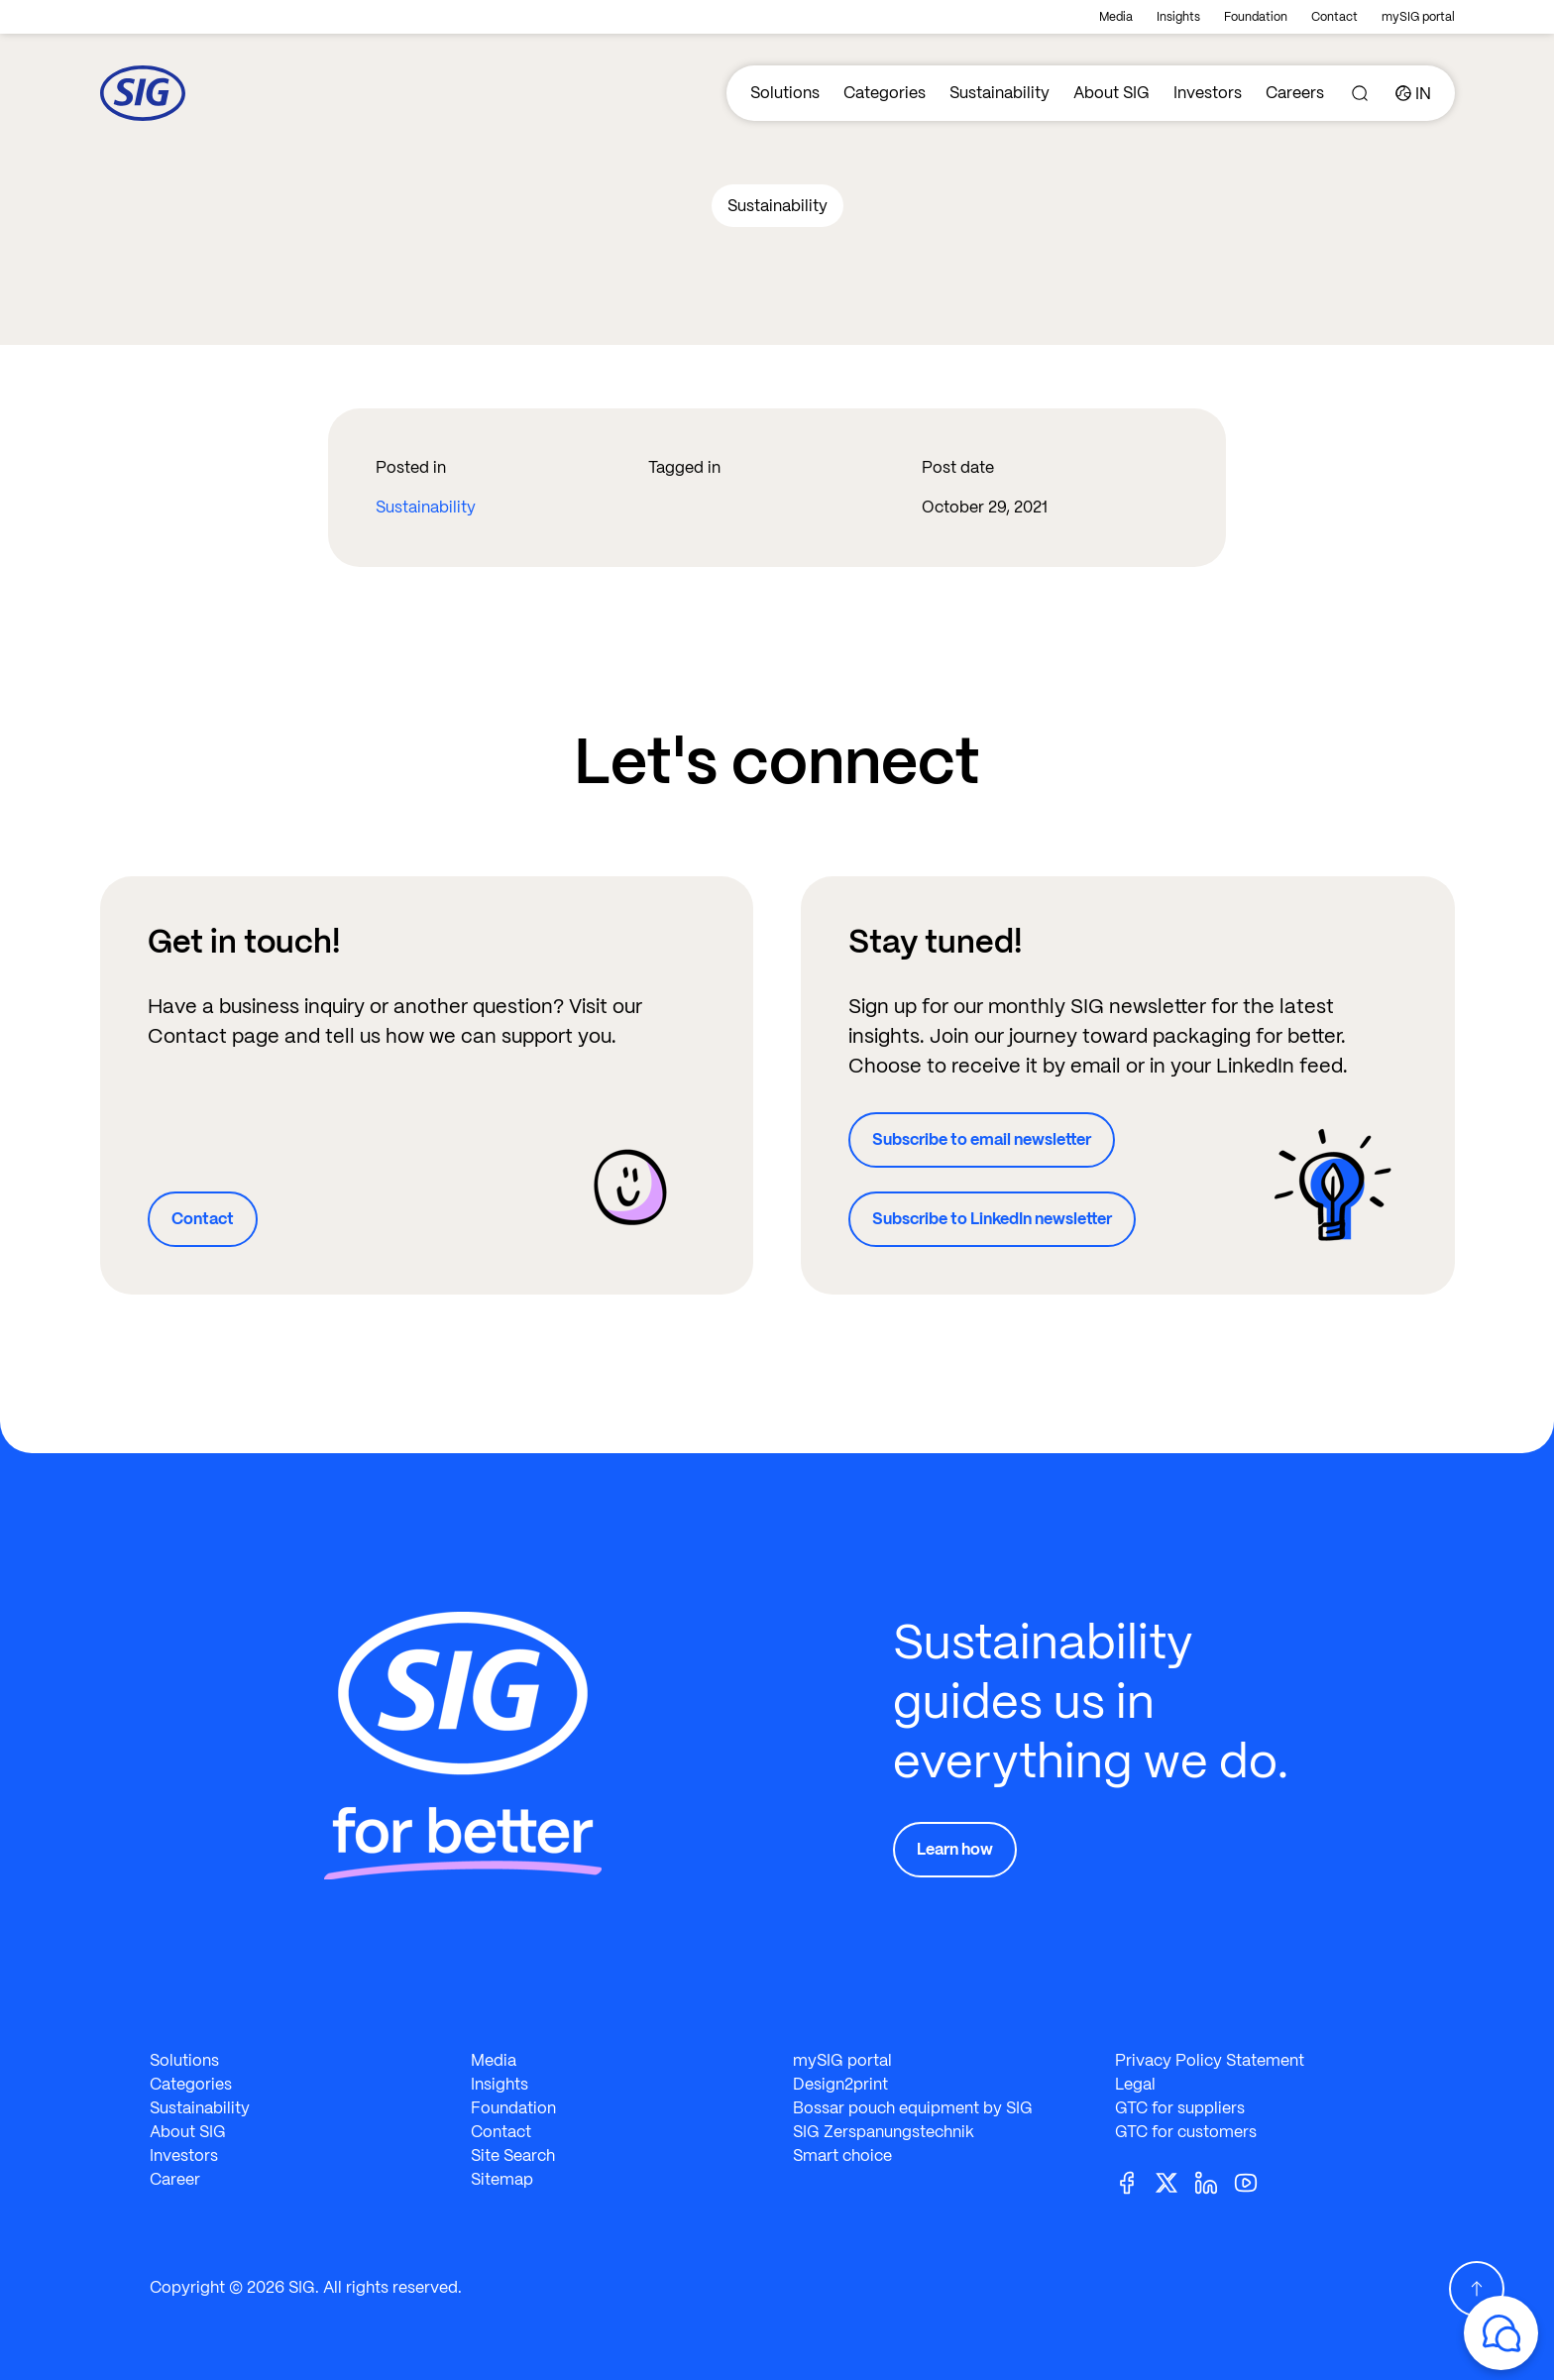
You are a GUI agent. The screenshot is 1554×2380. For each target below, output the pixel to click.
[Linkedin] (1214, 2181)
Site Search (513, 2155)
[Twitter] (1174, 2181)
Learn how (955, 1849)
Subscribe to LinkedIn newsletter (992, 1218)
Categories (884, 92)
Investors (1207, 92)
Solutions (785, 92)
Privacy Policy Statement (1209, 2060)
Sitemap (502, 2179)
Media (1116, 17)
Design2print (840, 2084)
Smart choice (842, 2155)
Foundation (1255, 17)
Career (175, 2179)
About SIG (1111, 92)
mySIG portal (1418, 17)
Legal (1135, 2084)
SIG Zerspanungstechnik (883, 2131)
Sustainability (999, 92)
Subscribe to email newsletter (981, 1139)
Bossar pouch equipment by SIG (913, 2107)
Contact (1334, 17)
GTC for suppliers (1180, 2107)
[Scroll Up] (1476, 2289)
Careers (1295, 92)
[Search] (1360, 93)
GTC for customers (1186, 2131)
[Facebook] (1135, 2181)
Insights (1178, 17)
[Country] (1413, 93)
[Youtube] (1254, 2181)
